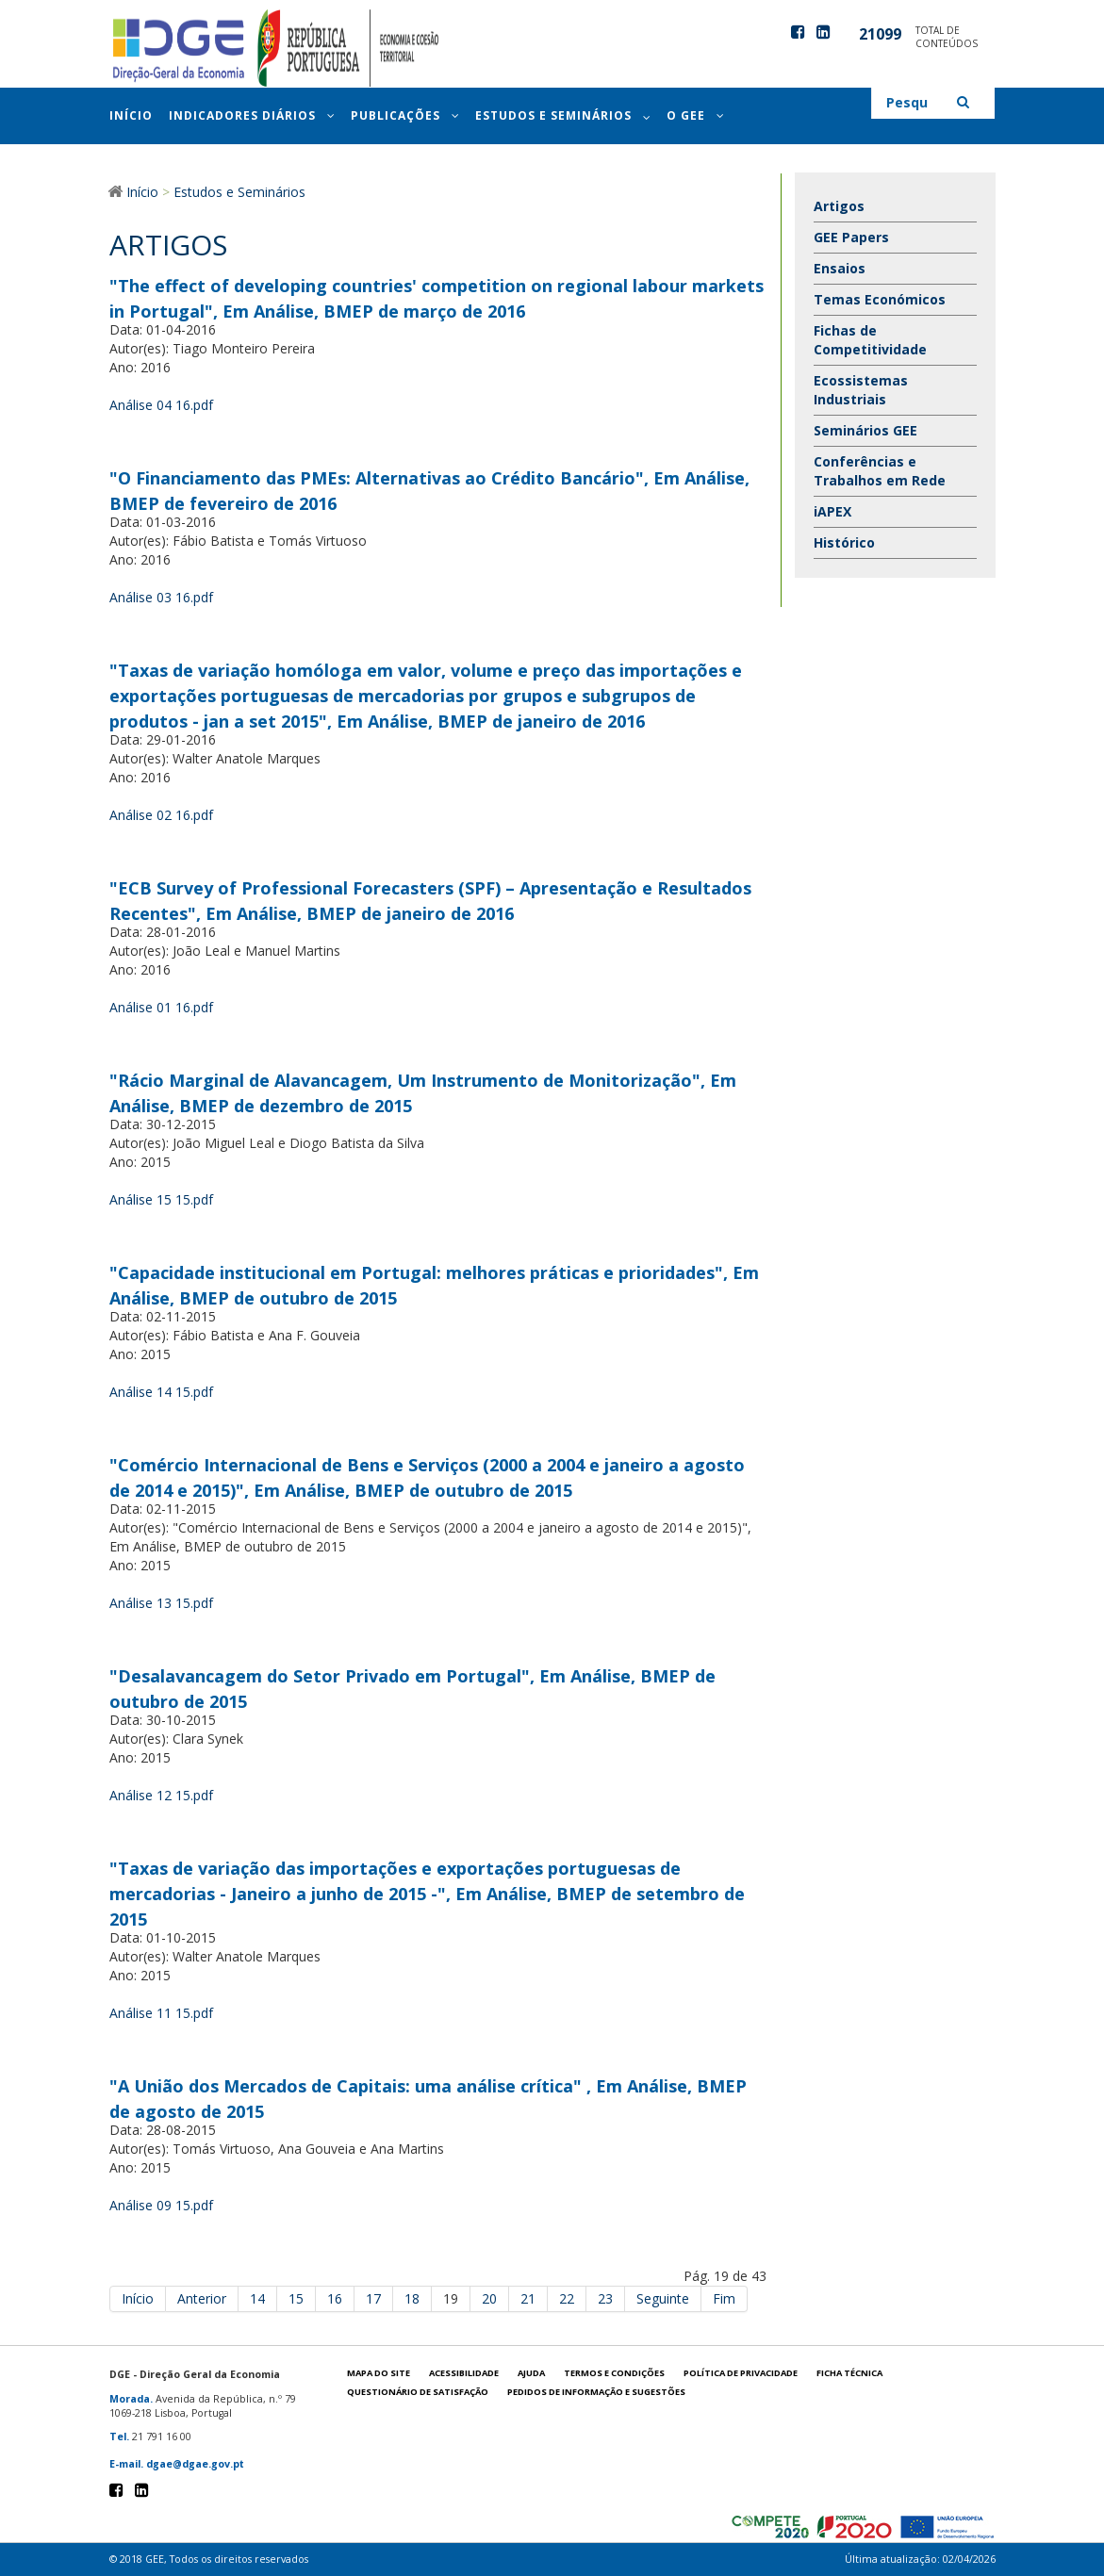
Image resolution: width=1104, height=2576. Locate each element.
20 (489, 2298)
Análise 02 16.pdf (161, 815)
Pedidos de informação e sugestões (596, 2392)
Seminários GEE (865, 430)
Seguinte (662, 2298)
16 (334, 2298)
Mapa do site (378, 2373)
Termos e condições (614, 2373)
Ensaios (839, 268)
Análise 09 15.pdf (161, 2205)
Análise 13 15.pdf (161, 1603)
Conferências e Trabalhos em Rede (880, 470)
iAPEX (832, 511)
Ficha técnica (849, 2373)
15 (296, 2298)
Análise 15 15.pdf (161, 1199)
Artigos (839, 206)
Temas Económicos (880, 299)
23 (605, 2298)
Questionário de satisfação (417, 2392)
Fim (724, 2298)
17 (373, 2298)
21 (528, 2298)
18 (412, 2298)
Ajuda (531, 2373)
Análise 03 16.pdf (161, 597)
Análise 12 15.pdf (161, 1795)
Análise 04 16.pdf (161, 405)
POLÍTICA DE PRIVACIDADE (741, 2373)
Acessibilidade (464, 2373)
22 (566, 2298)
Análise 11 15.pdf (161, 2013)
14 (257, 2298)
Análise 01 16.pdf (161, 1007)
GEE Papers (851, 237)
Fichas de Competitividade (870, 339)
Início (138, 2298)
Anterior (201, 2298)
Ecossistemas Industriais (861, 389)
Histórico (844, 542)
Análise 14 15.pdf (161, 1392)
